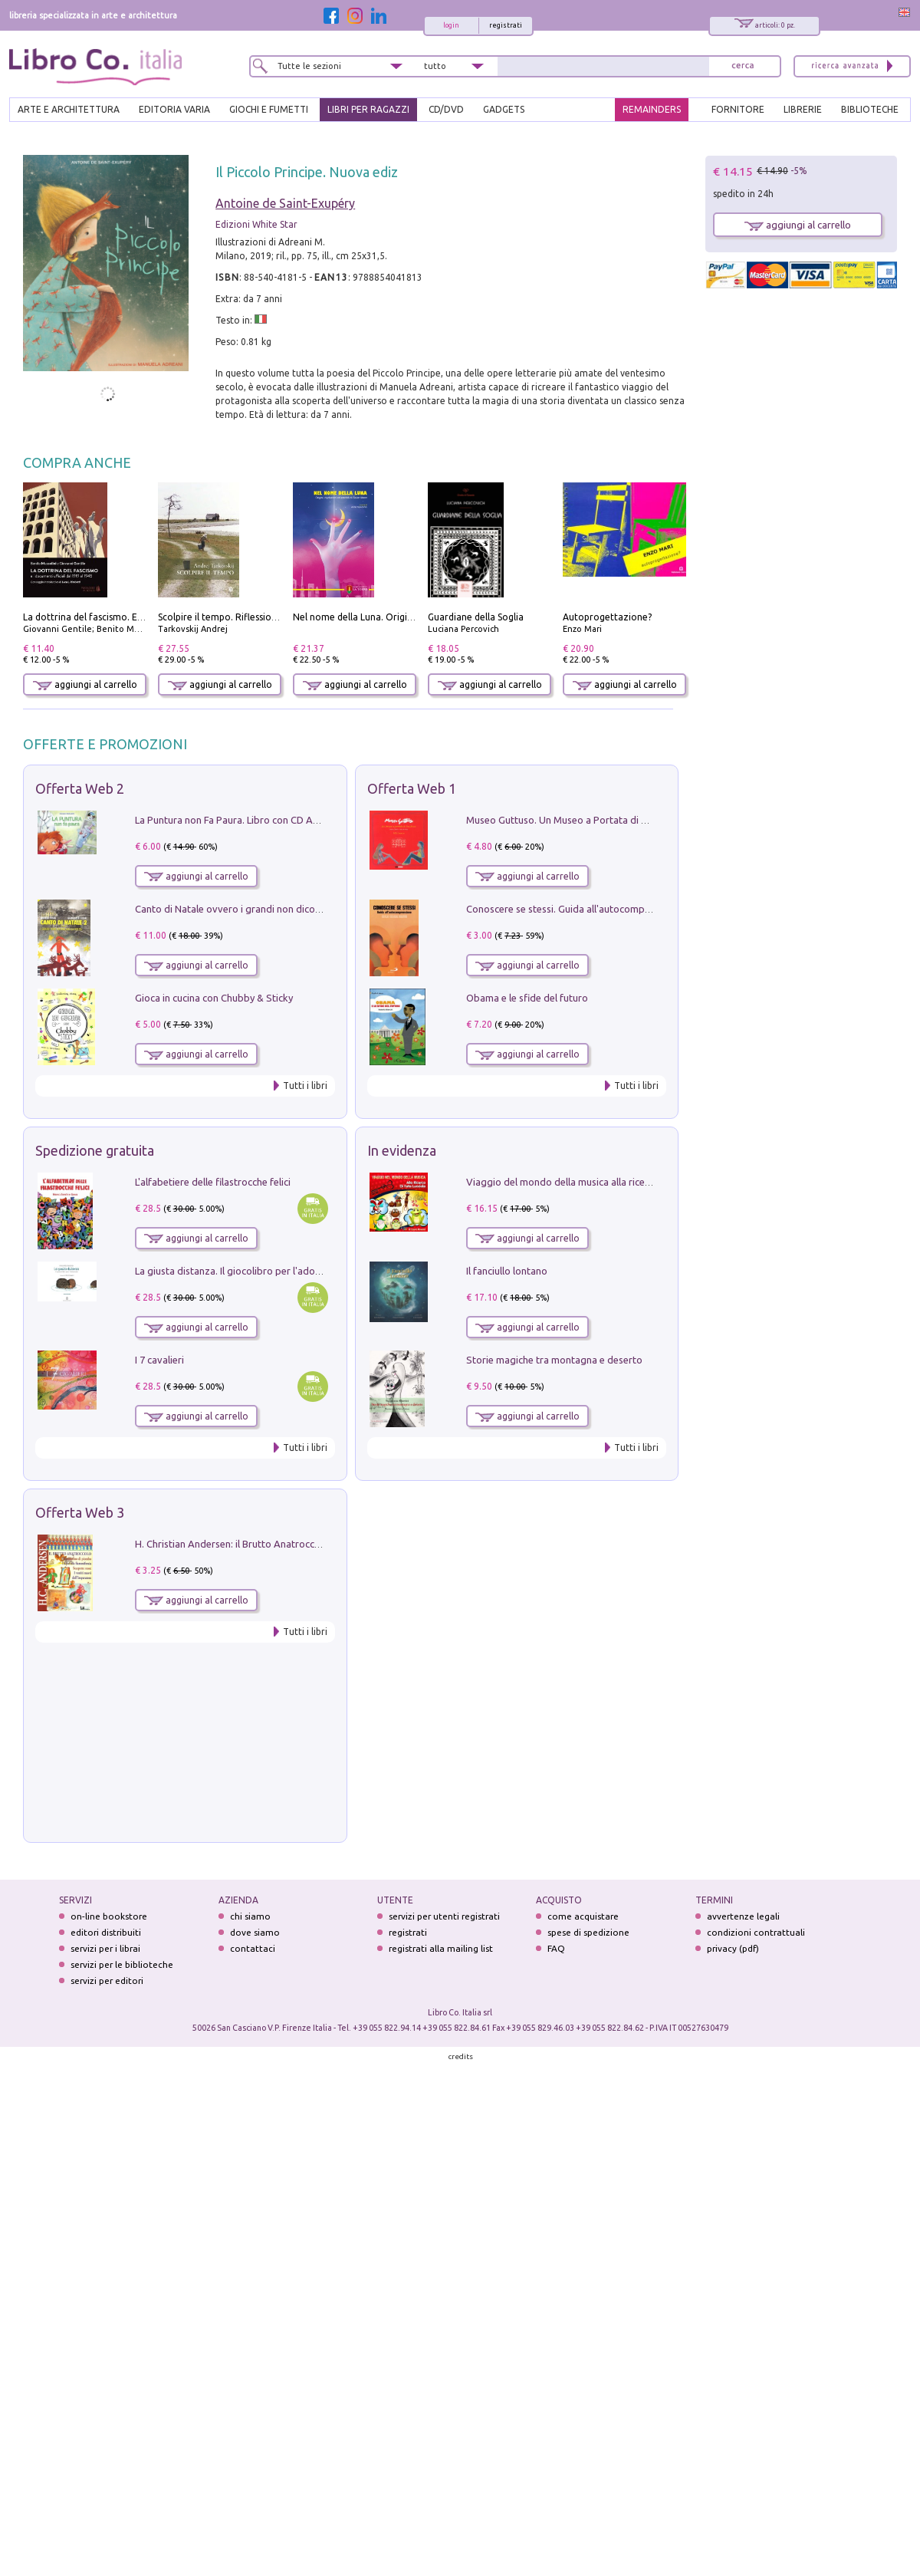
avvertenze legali (743, 1916)
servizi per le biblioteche (122, 1964)
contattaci (252, 1948)
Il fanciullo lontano (506, 1270)
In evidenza (401, 1150)
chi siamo (250, 1916)
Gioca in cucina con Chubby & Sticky (214, 997)
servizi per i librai (105, 1948)
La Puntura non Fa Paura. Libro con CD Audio (234, 819)
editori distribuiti (106, 1932)
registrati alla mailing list (441, 1948)
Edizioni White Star (256, 224)
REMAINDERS (652, 109)
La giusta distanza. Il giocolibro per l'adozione (237, 1270)
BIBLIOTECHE (870, 109)
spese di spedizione (588, 1932)
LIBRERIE (803, 109)
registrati (505, 25)
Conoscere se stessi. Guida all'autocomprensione (574, 908)
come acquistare (583, 1916)
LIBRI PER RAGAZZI (368, 109)
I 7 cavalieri (159, 1359)
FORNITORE (737, 109)
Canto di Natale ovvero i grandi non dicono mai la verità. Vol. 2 (273, 908)
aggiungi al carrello (85, 684)
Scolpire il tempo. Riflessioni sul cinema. (243, 617)
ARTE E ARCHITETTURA (69, 109)
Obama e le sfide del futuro (527, 997)
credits (461, 2056)
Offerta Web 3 (79, 1512)
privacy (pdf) (733, 1948)
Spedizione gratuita (94, 1150)
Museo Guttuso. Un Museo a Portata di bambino (573, 819)
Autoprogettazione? (607, 617)
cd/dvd (446, 109)
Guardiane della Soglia (476, 617)
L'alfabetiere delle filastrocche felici (213, 1181)
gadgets (503, 109)
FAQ (556, 1948)
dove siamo (255, 1932)
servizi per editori (107, 1980)
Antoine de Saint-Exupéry (285, 203)
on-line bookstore (109, 1916)
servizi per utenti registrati (444, 1916)
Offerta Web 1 (411, 788)
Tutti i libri (305, 1086)
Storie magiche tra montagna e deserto (554, 1359)
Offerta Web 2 (79, 788)
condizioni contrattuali (756, 1932)
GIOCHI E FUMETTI (268, 109)
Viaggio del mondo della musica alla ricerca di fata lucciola (595, 1181)
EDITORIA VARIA (174, 109)
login (451, 25)
